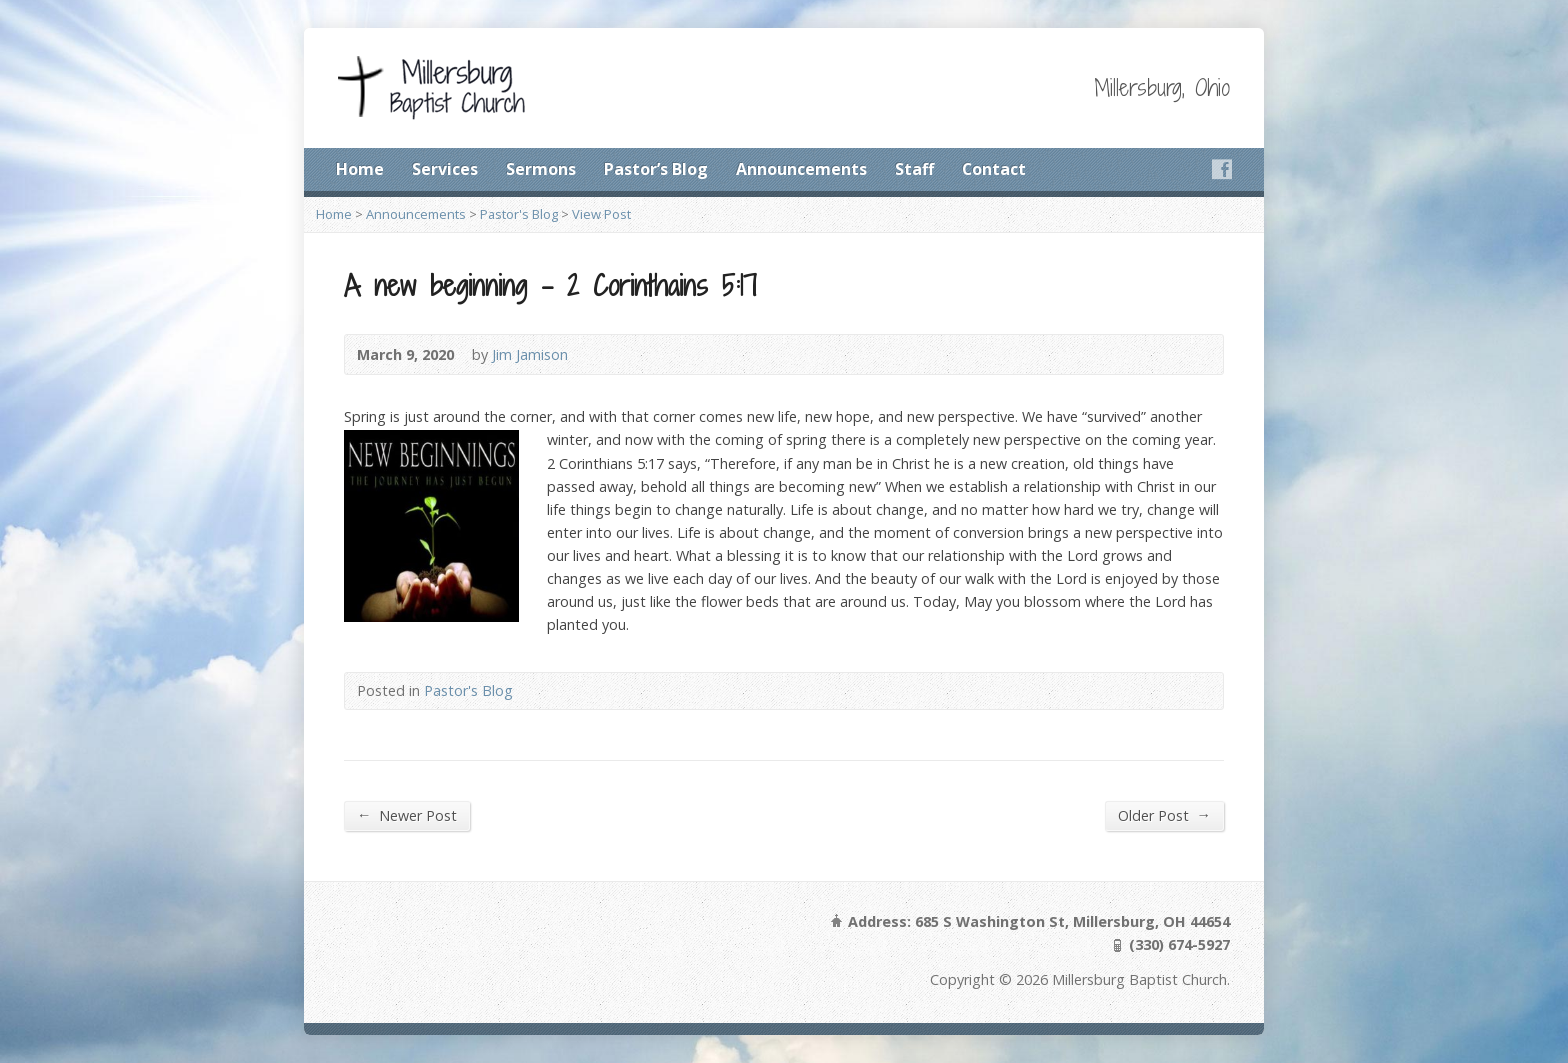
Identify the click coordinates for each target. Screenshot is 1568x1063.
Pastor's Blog (519, 214)
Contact (994, 169)
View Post (601, 214)
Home (360, 169)
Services (445, 169)
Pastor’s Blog (656, 169)
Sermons (541, 169)
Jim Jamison (530, 354)
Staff (914, 169)
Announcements (801, 169)
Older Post (1164, 815)
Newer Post (407, 815)
